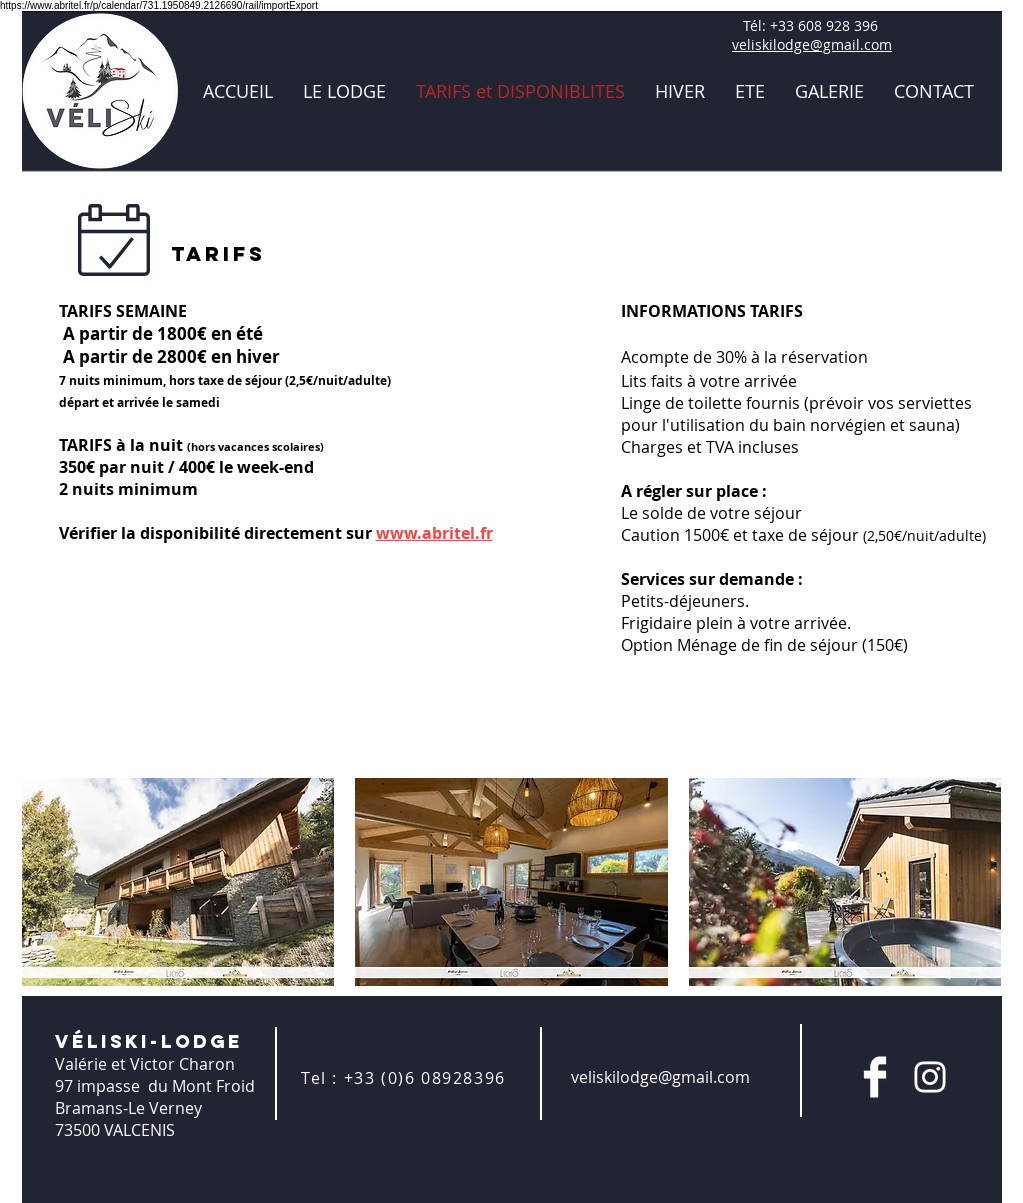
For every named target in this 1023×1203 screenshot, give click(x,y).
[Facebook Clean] (875, 1077)
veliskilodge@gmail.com (812, 44)
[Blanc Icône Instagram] (930, 1077)
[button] (178, 882)
